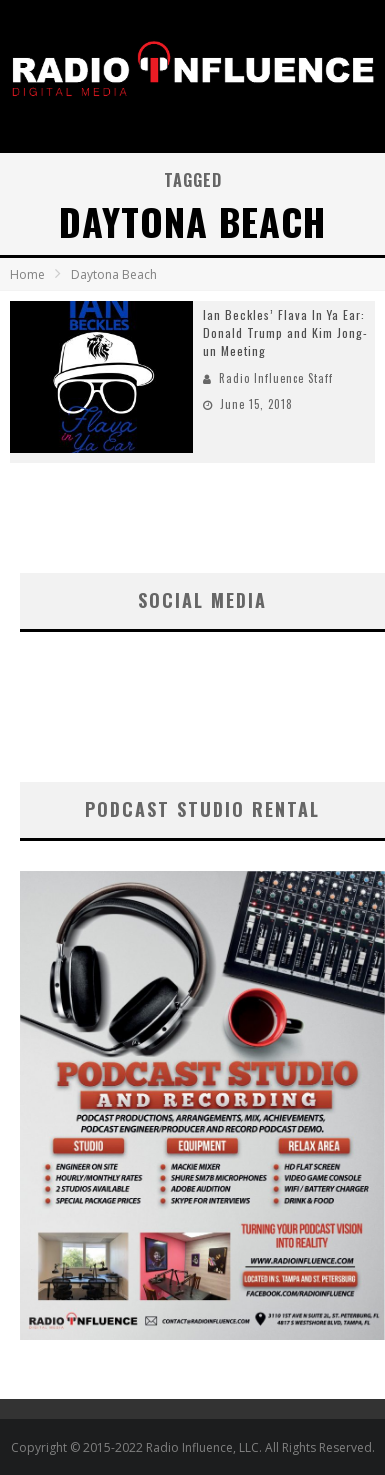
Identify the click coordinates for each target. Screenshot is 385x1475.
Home (27, 274)
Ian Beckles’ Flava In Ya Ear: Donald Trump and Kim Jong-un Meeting (285, 332)
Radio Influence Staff (276, 378)
